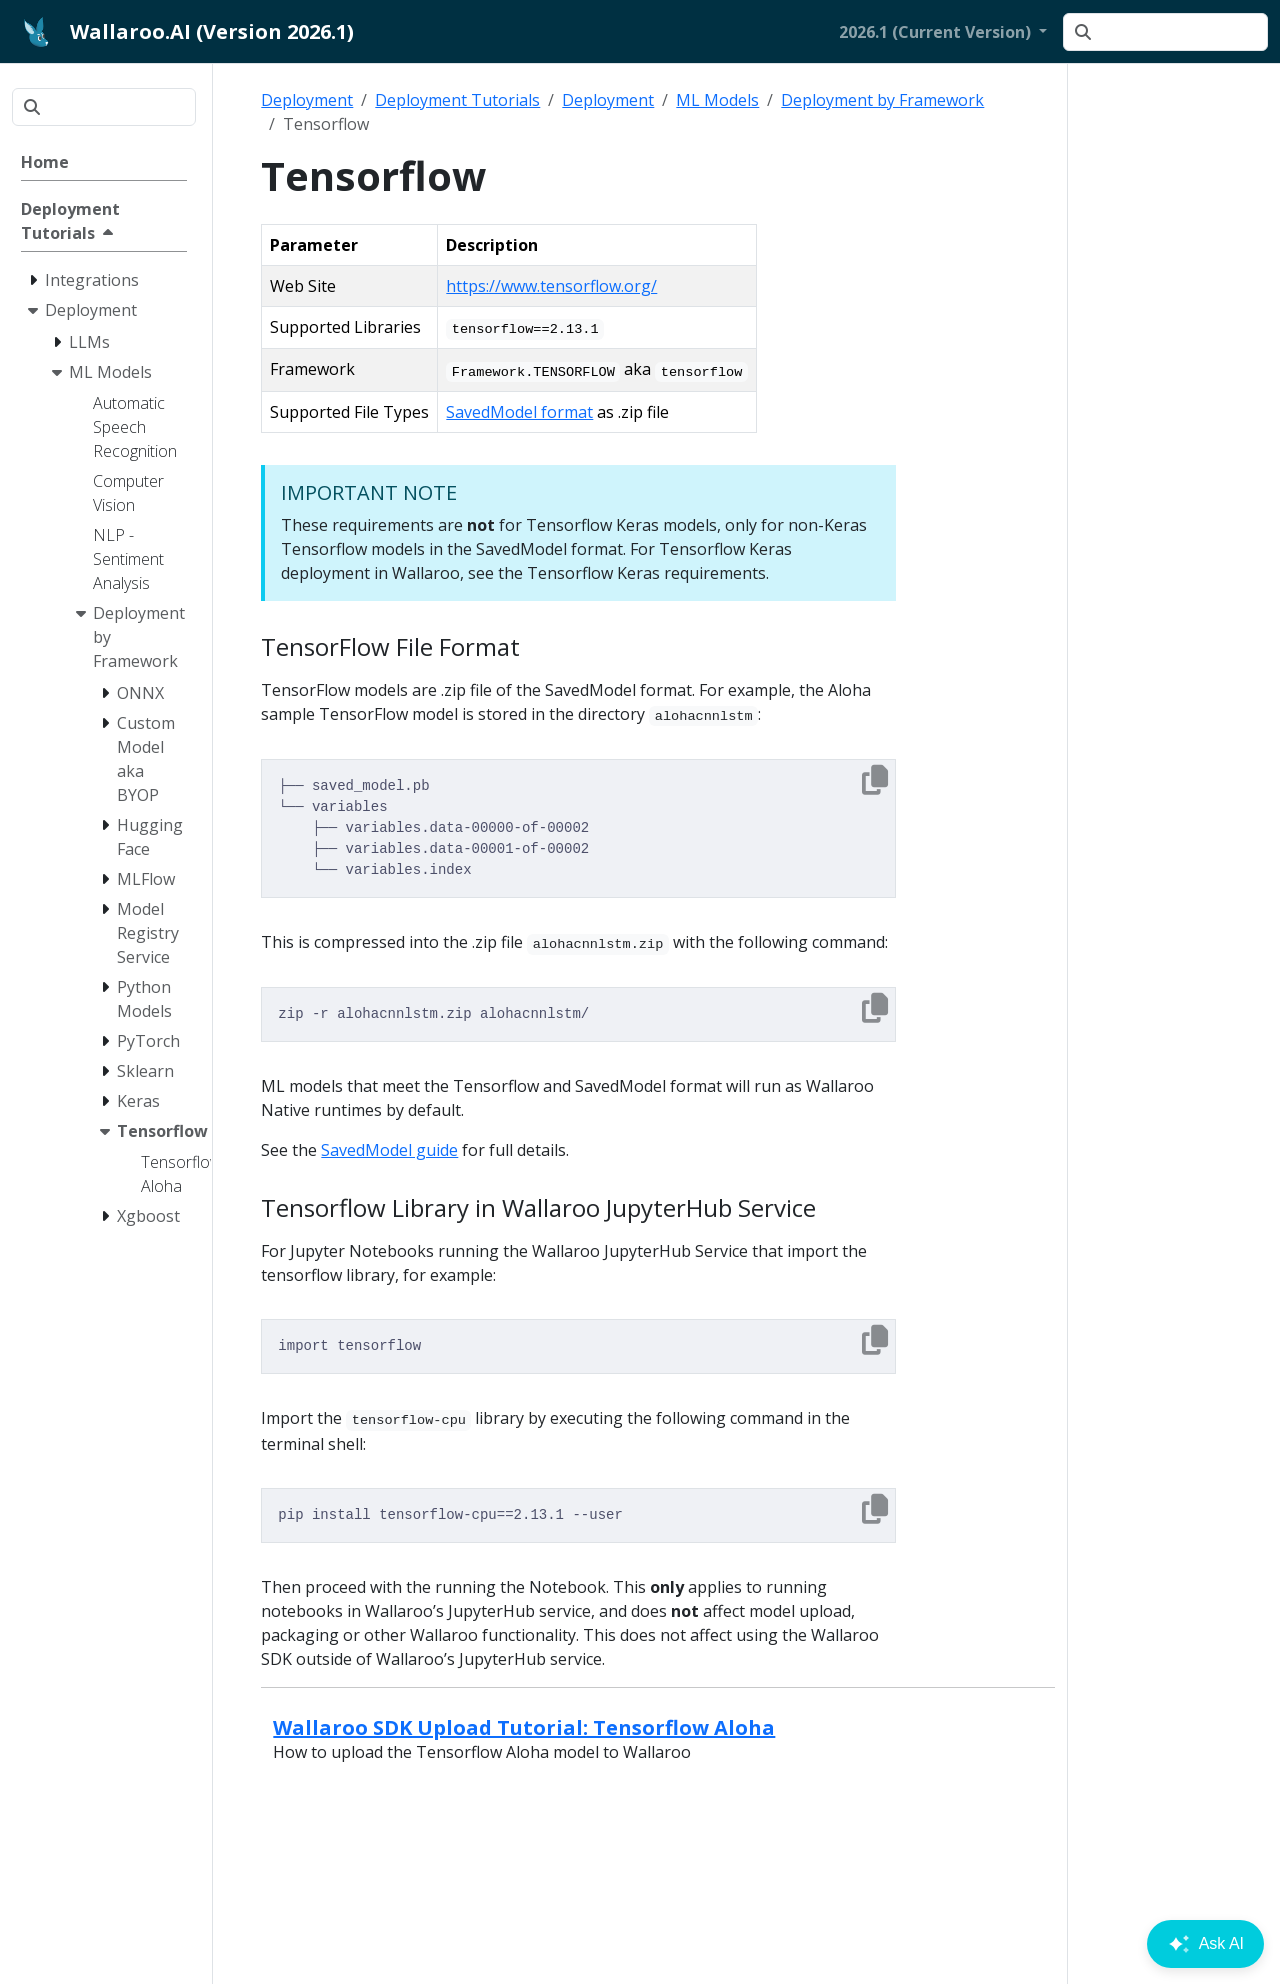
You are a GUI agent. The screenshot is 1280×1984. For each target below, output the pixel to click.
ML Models (717, 100)
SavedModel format (519, 412)
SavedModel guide (389, 1150)
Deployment (307, 100)
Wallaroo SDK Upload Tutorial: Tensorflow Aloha (524, 1727)
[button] (943, 32)
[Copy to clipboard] (875, 780)
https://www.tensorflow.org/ (551, 286)
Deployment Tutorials (457, 100)
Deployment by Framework (882, 100)
